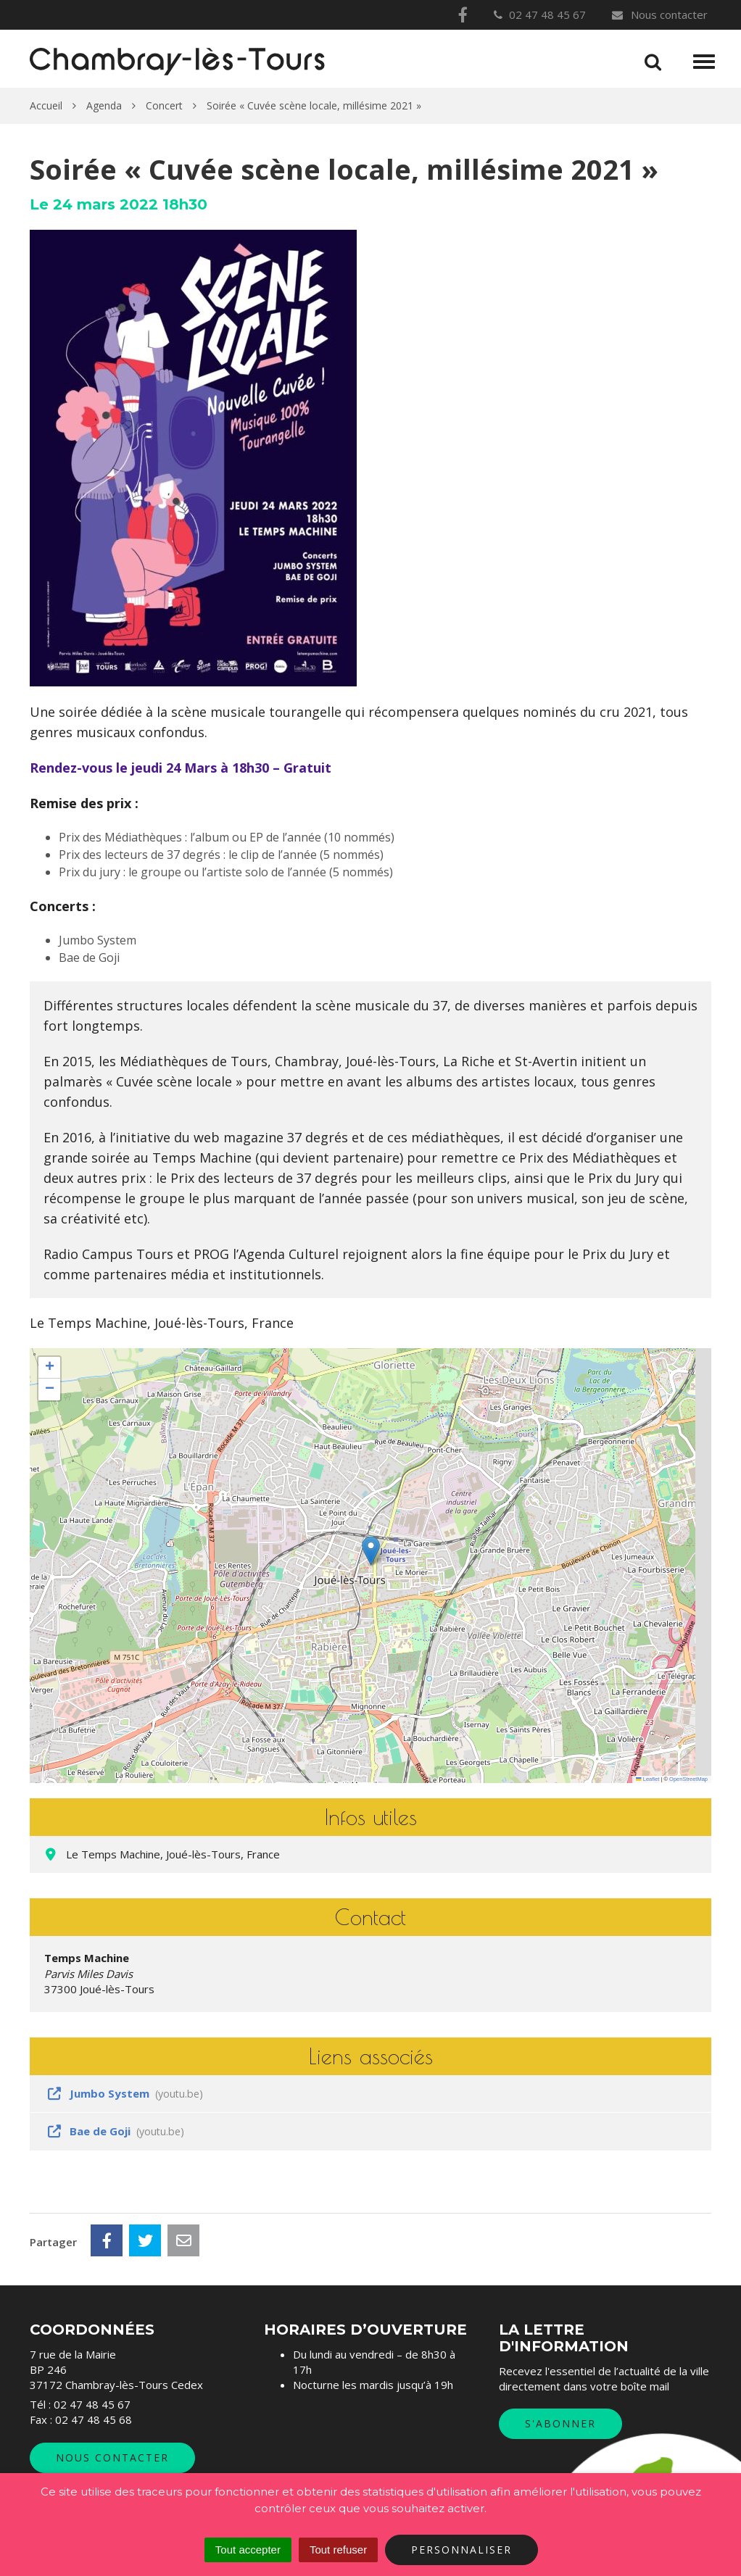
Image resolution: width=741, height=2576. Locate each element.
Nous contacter (659, 14)
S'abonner (560, 2423)
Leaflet (647, 1779)
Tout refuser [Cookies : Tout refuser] (338, 2549)
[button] (371, 1551)
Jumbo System (124, 2093)
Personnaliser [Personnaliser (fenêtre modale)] (461, 2549)
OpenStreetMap (688, 1779)
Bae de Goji (115, 2131)
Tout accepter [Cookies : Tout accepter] (248, 2549)
